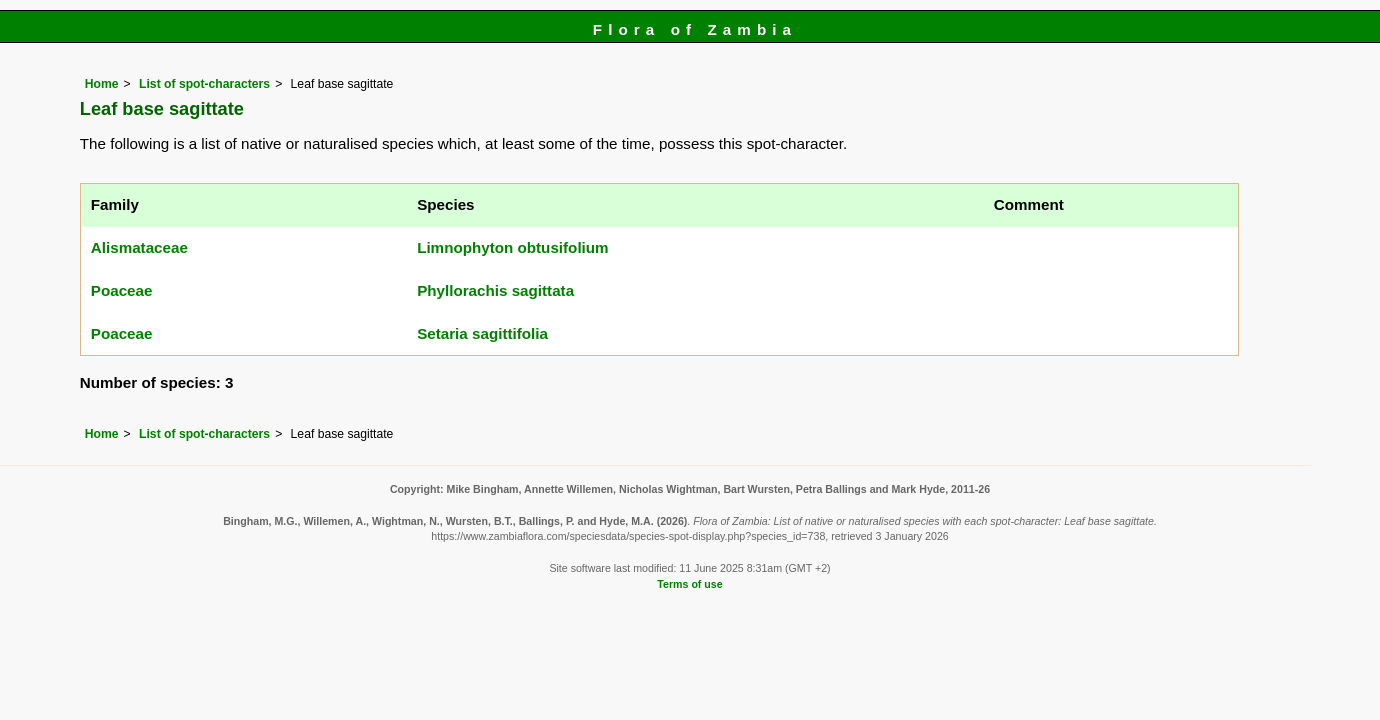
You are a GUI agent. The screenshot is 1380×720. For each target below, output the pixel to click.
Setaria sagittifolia (482, 333)
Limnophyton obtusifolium (513, 247)
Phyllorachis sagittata (495, 290)
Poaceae (122, 290)
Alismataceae (139, 247)
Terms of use (689, 584)
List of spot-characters (204, 84)
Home (102, 84)
